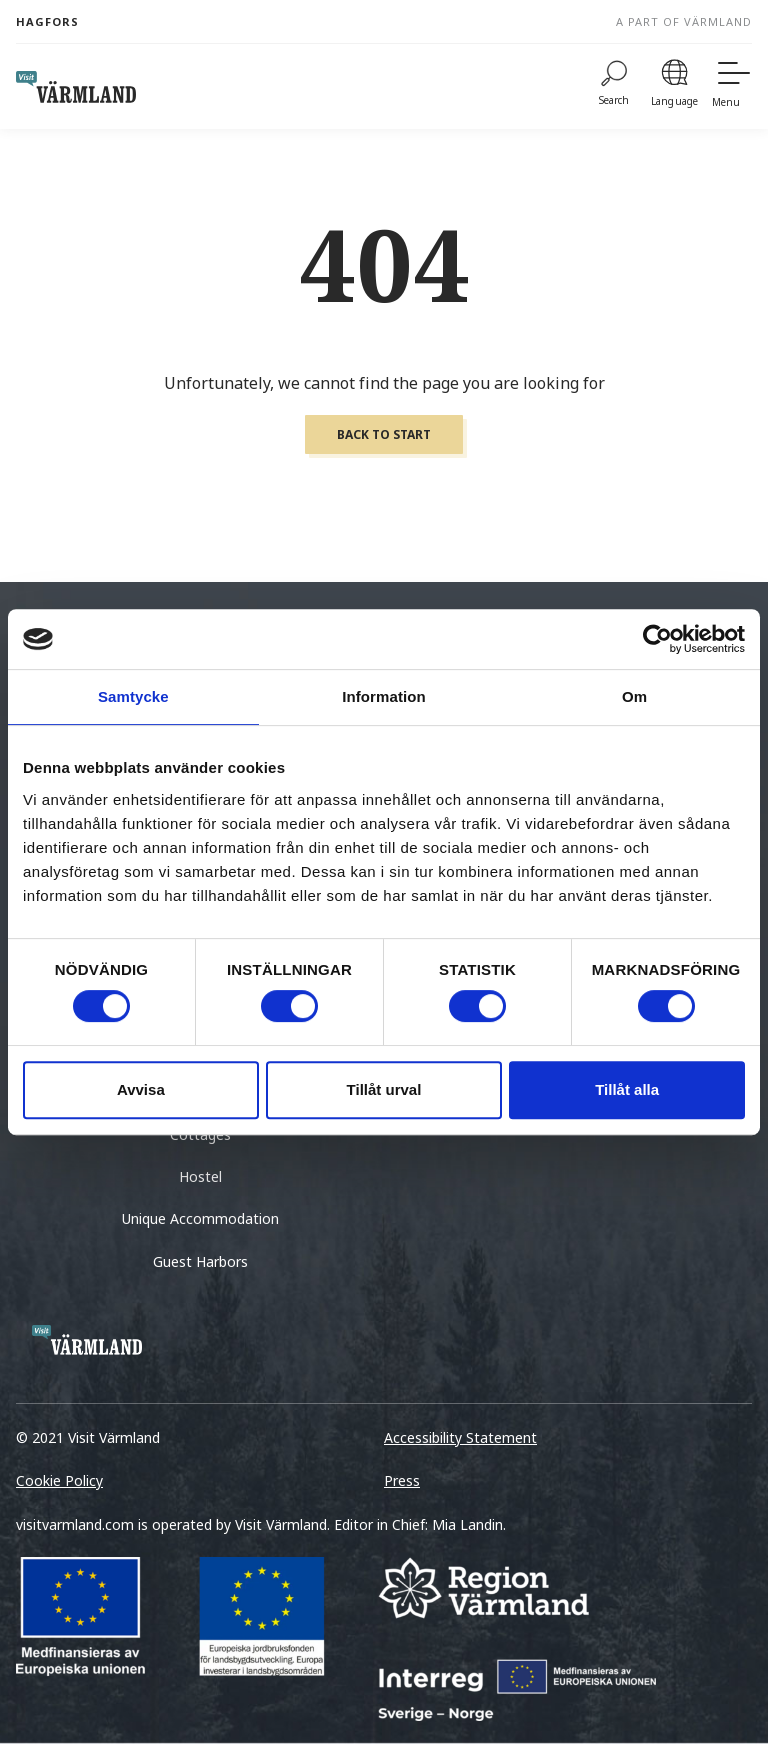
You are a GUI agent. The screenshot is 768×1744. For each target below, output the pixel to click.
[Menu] (732, 86)
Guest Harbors (200, 1261)
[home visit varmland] (76, 87)
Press (402, 1480)
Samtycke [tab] (133, 696)
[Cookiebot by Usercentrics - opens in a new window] (657, 639)
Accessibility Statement (460, 1437)
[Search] (614, 86)
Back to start (384, 434)
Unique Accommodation (200, 1218)
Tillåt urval (384, 1089)
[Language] (674, 86)
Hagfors (47, 21)
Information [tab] (384, 696)
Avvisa (141, 1089)
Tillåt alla (627, 1089)
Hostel (200, 1176)
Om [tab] (634, 696)
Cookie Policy (59, 1480)
